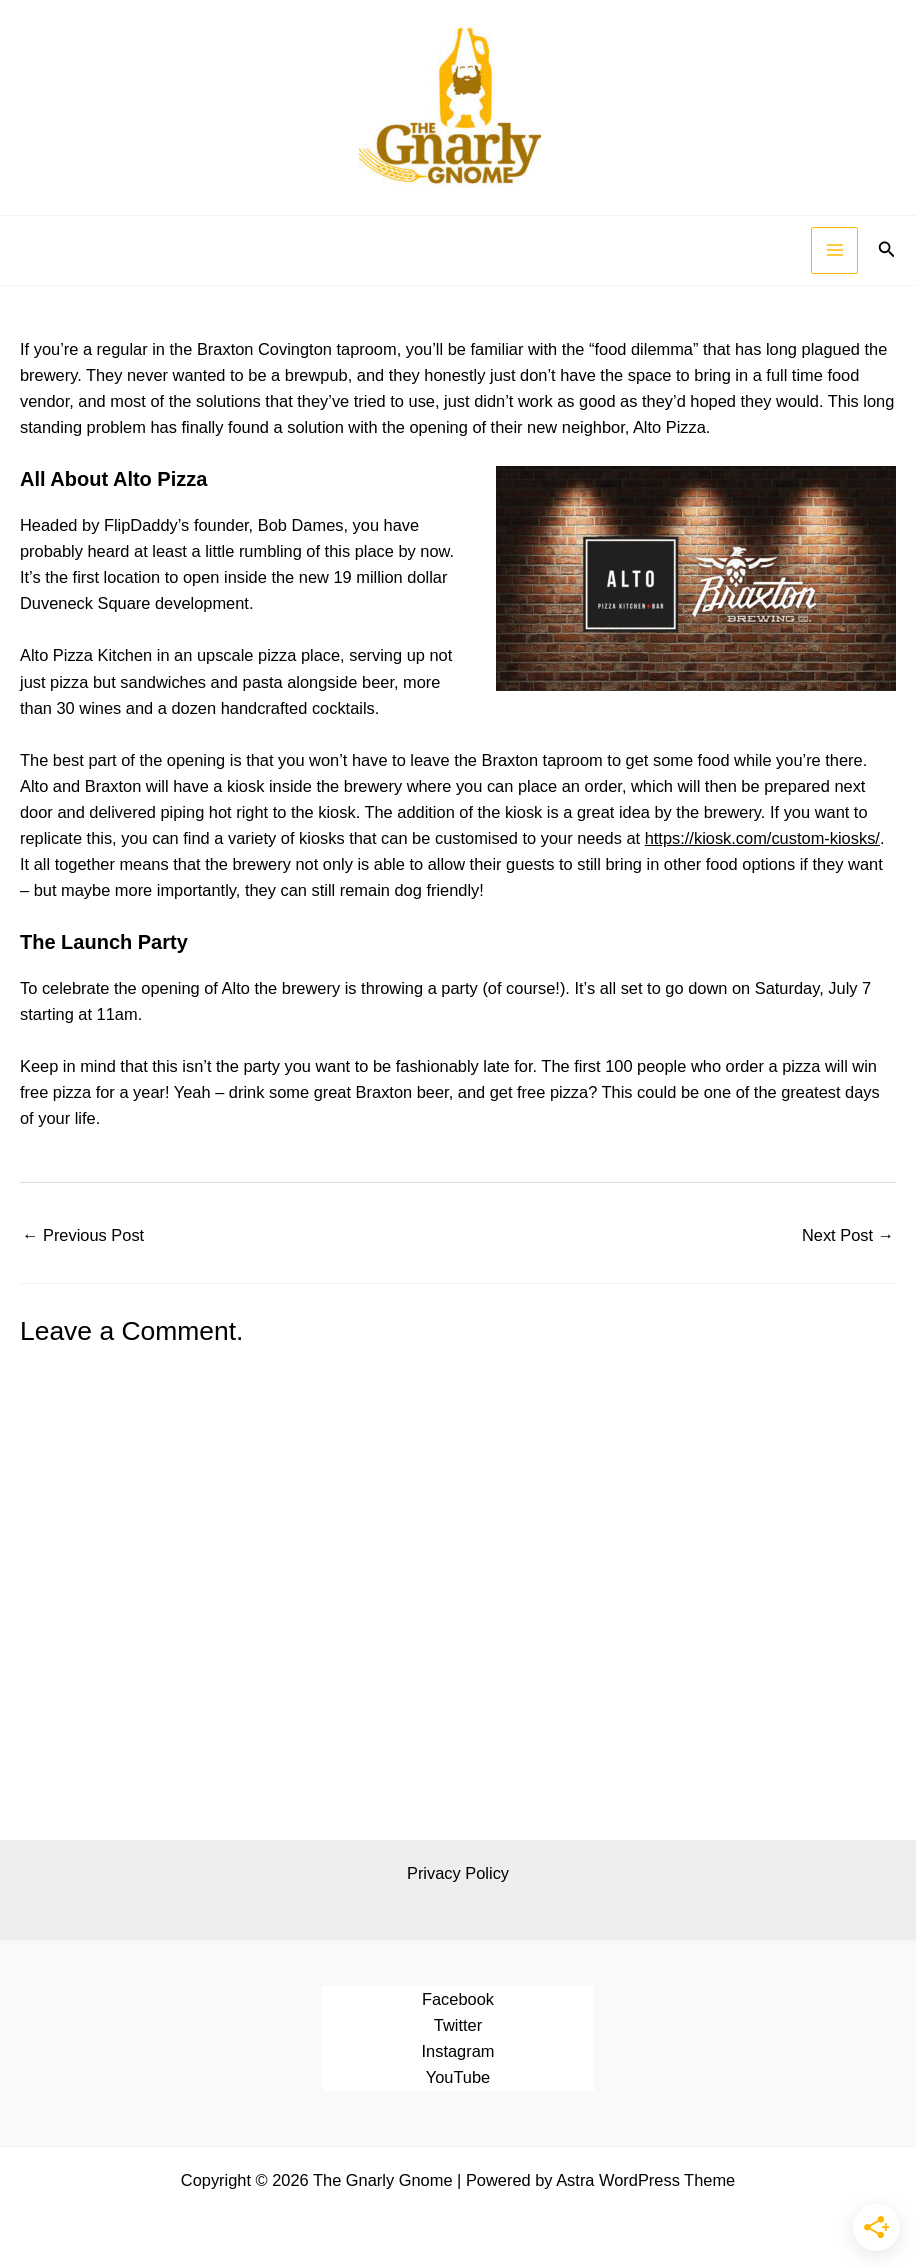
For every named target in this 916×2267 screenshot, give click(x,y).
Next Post (848, 1235)
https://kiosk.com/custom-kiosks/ (762, 838)
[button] (887, 250)
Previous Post (83, 1235)
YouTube (458, 2077)
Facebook (458, 1999)
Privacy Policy (458, 1873)
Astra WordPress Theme (645, 2180)
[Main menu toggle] (834, 250)
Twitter (458, 2025)
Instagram (458, 2051)
